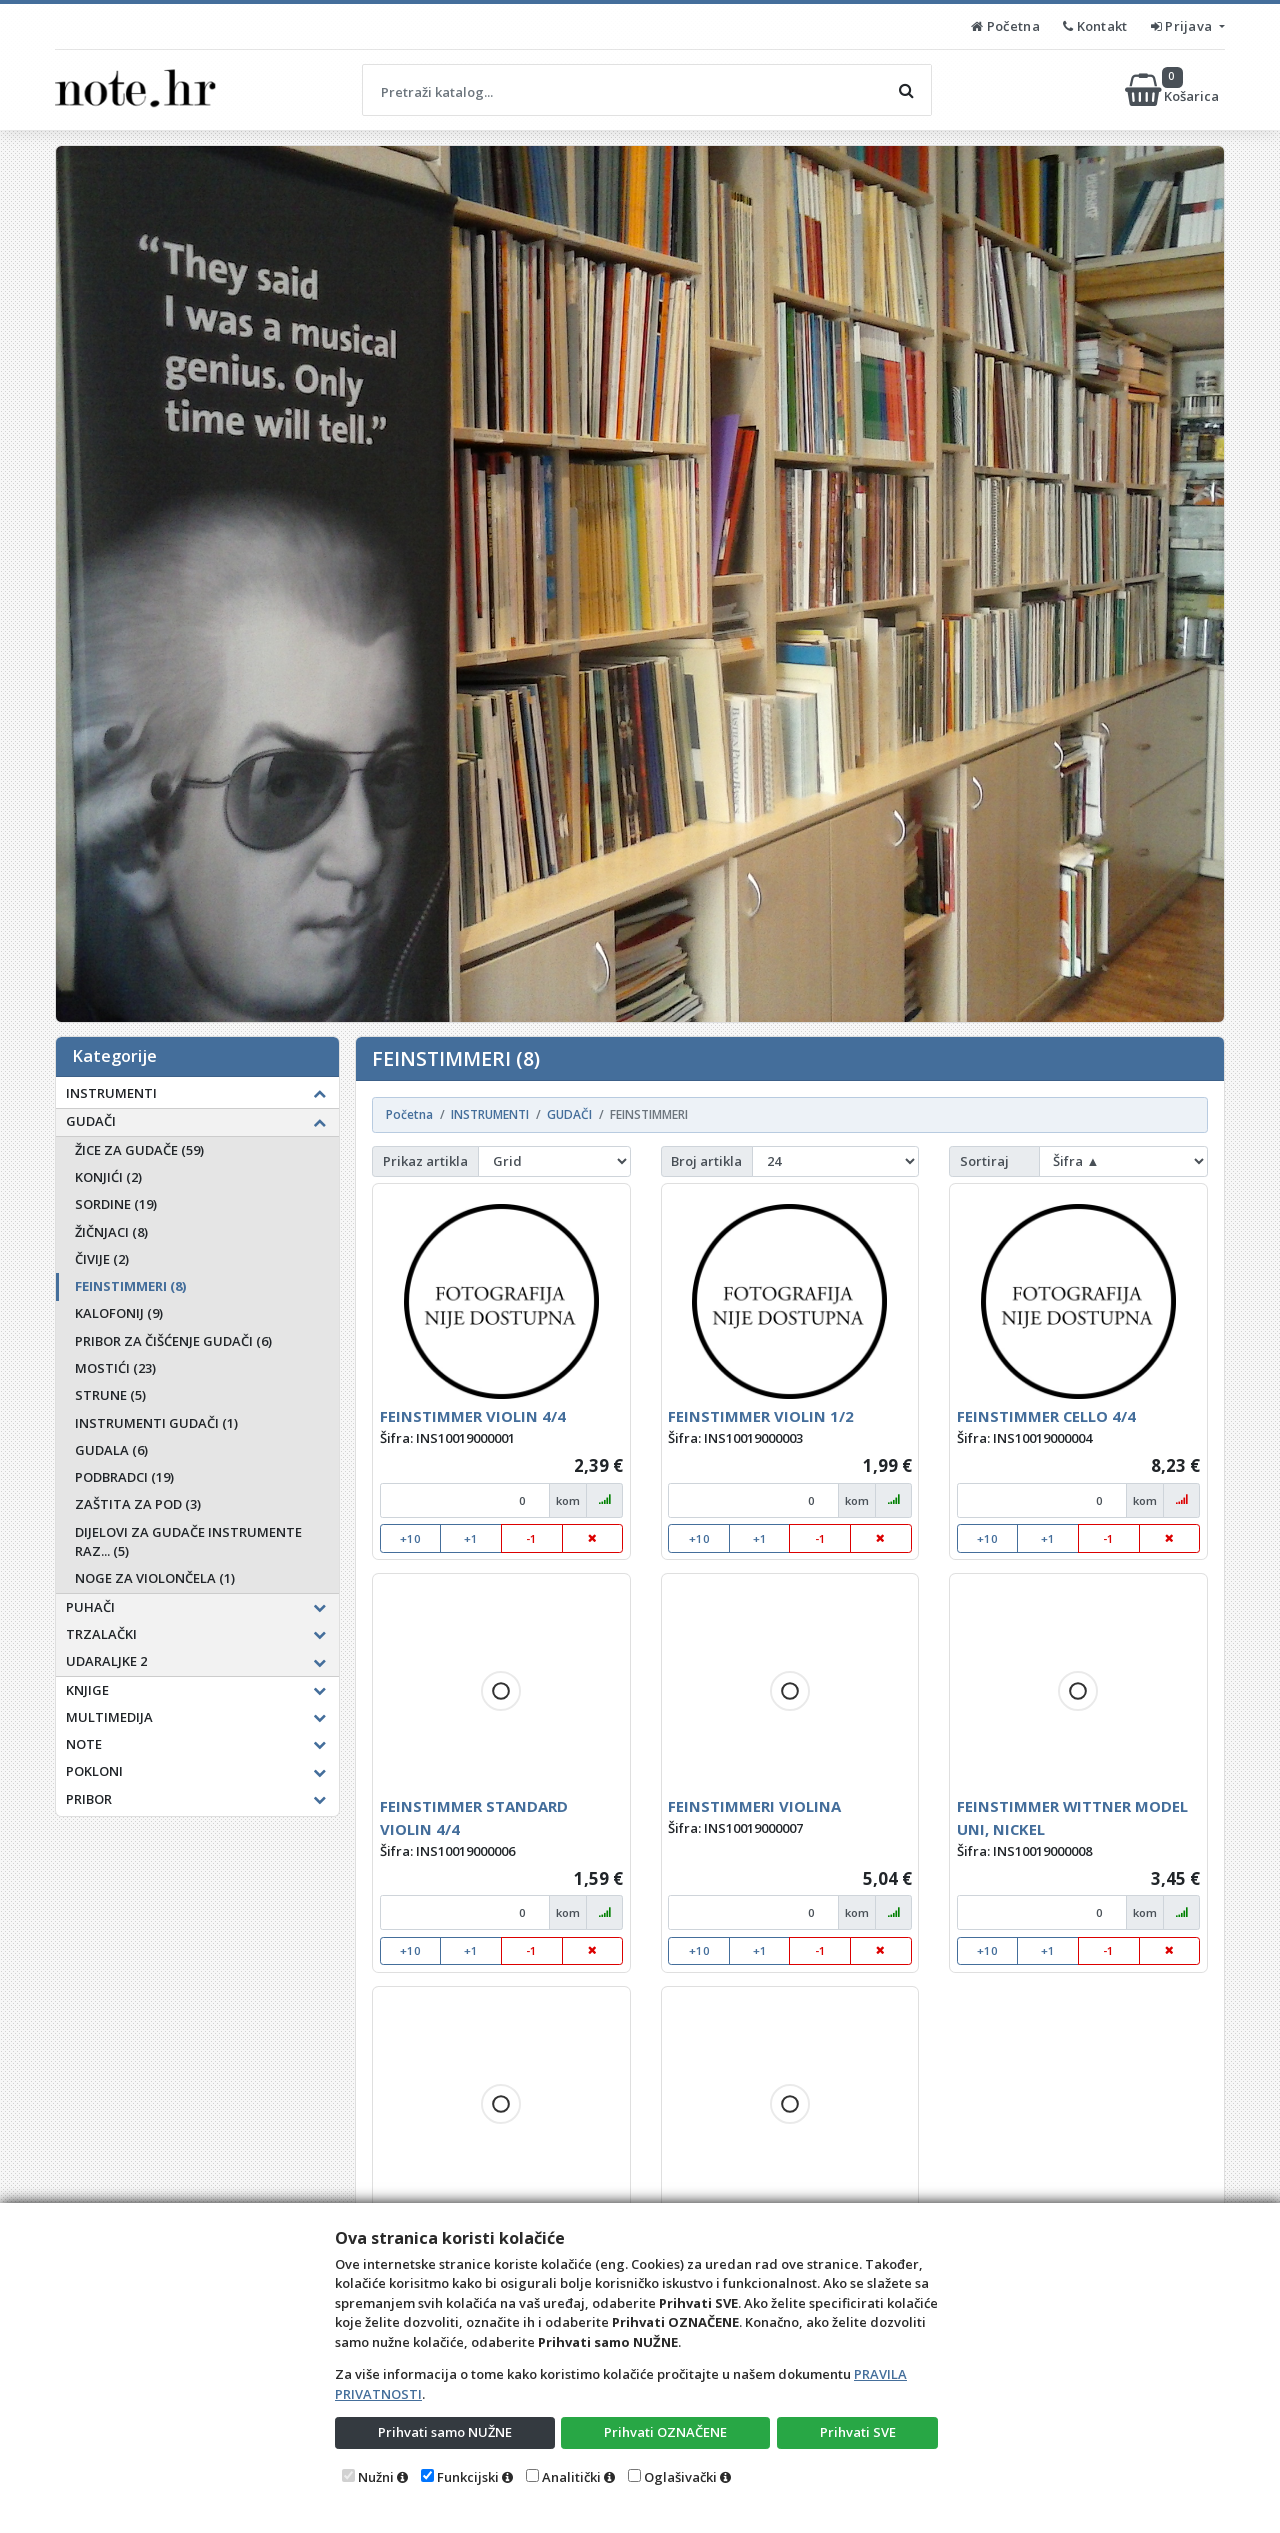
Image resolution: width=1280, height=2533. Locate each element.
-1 (531, 1538)
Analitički (571, 2477)
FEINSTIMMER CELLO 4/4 (1046, 1416)
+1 (471, 1538)
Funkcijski (468, 2477)
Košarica (1173, 90)
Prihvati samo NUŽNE (445, 2432)
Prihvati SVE (858, 2432)
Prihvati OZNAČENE (665, 2432)
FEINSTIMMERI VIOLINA (754, 1806)
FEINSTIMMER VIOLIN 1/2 (761, 1416)
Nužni (376, 2477)
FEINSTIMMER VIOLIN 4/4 (473, 1416)
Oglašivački (680, 2477)
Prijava (1183, 26)
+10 (410, 1538)
